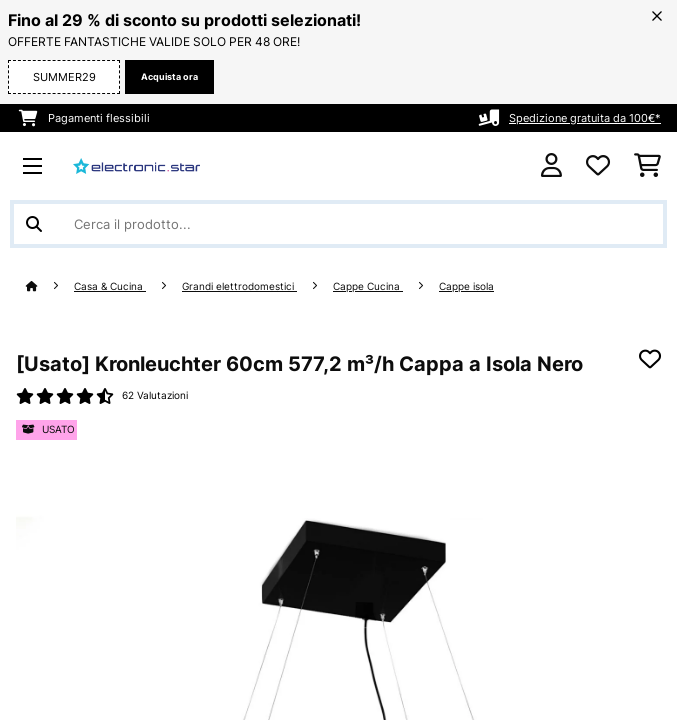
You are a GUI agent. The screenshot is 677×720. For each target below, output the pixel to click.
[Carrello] (647, 166)
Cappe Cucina (368, 286)
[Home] (50, 286)
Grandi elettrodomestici (239, 286)
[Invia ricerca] (34, 224)
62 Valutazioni (155, 395)
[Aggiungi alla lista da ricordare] (650, 359)
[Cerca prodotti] (338, 224)
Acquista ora (169, 76)
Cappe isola (466, 286)
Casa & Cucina (110, 286)
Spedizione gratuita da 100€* (585, 118)
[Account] (551, 165)
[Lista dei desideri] (598, 166)
